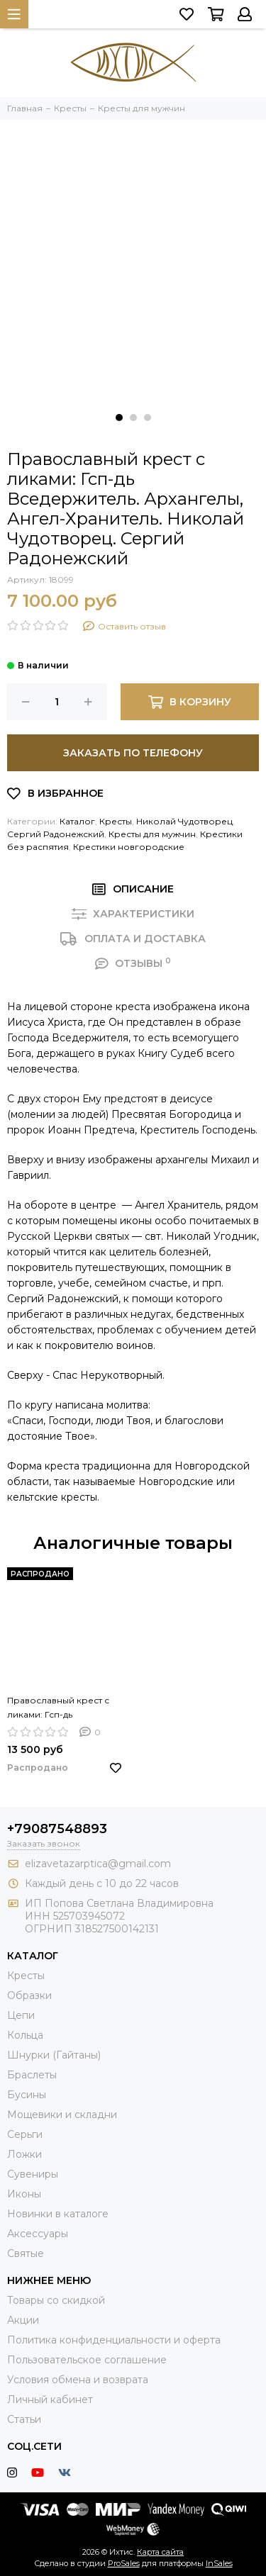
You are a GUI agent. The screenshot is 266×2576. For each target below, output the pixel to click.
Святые (25, 2253)
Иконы (24, 2194)
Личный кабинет (50, 2399)
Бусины (26, 2094)
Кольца (25, 2035)
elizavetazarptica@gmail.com (98, 1863)
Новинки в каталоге (58, 2213)
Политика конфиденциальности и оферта (114, 2340)
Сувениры (32, 2174)
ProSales (124, 2563)
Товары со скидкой (56, 2300)
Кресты (115, 821)
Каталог (77, 821)
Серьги (25, 2134)
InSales (219, 2563)
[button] (119, 417)
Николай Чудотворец (184, 821)
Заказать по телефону (133, 752)
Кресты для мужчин (152, 834)
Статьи (24, 2419)
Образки (29, 1995)
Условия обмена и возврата (77, 2379)
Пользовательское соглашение (87, 2359)
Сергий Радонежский (55, 834)
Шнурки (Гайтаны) (54, 2055)
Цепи (21, 2015)
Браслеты (32, 2074)
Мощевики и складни (62, 2114)
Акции (23, 2320)
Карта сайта (160, 2552)
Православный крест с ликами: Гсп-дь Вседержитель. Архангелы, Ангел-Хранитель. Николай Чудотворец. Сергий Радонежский (58, 1708)
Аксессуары (37, 2233)
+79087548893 (57, 1829)
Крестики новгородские (128, 846)
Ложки (24, 2154)
